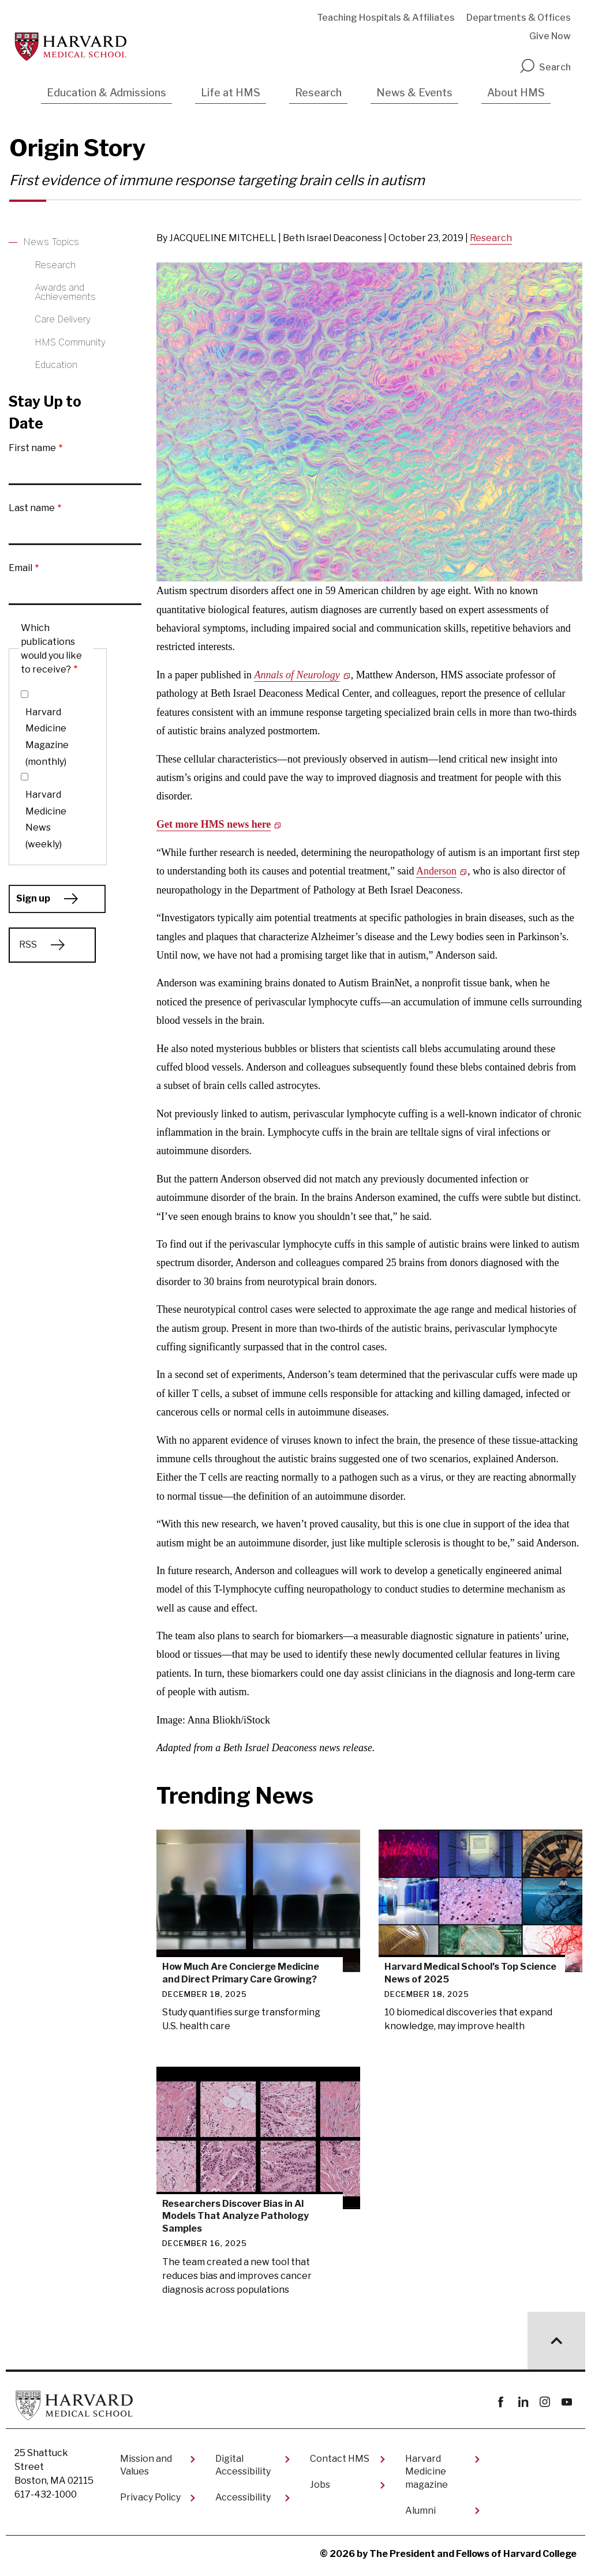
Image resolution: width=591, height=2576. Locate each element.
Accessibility (243, 2496)
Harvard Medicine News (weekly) (45, 819)
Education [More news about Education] (56, 364)
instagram (544, 2401)
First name (32, 447)
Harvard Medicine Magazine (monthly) (47, 737)
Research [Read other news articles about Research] (491, 237)
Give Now (550, 36)
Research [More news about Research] (55, 265)
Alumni (420, 2509)
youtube (566, 2401)
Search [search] (545, 67)
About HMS (516, 93)
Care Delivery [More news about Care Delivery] (63, 319)
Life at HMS (230, 93)
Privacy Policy (150, 2496)
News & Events (414, 93)
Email (20, 567)
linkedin (523, 2401)
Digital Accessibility (243, 2464)
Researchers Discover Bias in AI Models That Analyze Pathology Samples (235, 2215)
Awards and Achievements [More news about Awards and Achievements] (65, 292)
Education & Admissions (106, 93)
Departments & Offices (518, 17)
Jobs (320, 2484)
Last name (32, 507)
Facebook (501, 2401)
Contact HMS (339, 2458)
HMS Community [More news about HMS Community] (70, 342)
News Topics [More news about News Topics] (51, 241)
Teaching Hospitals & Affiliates (386, 17)
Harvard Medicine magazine (426, 2471)
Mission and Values (146, 2464)
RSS (28, 944)
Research (318, 93)
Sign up (33, 898)
